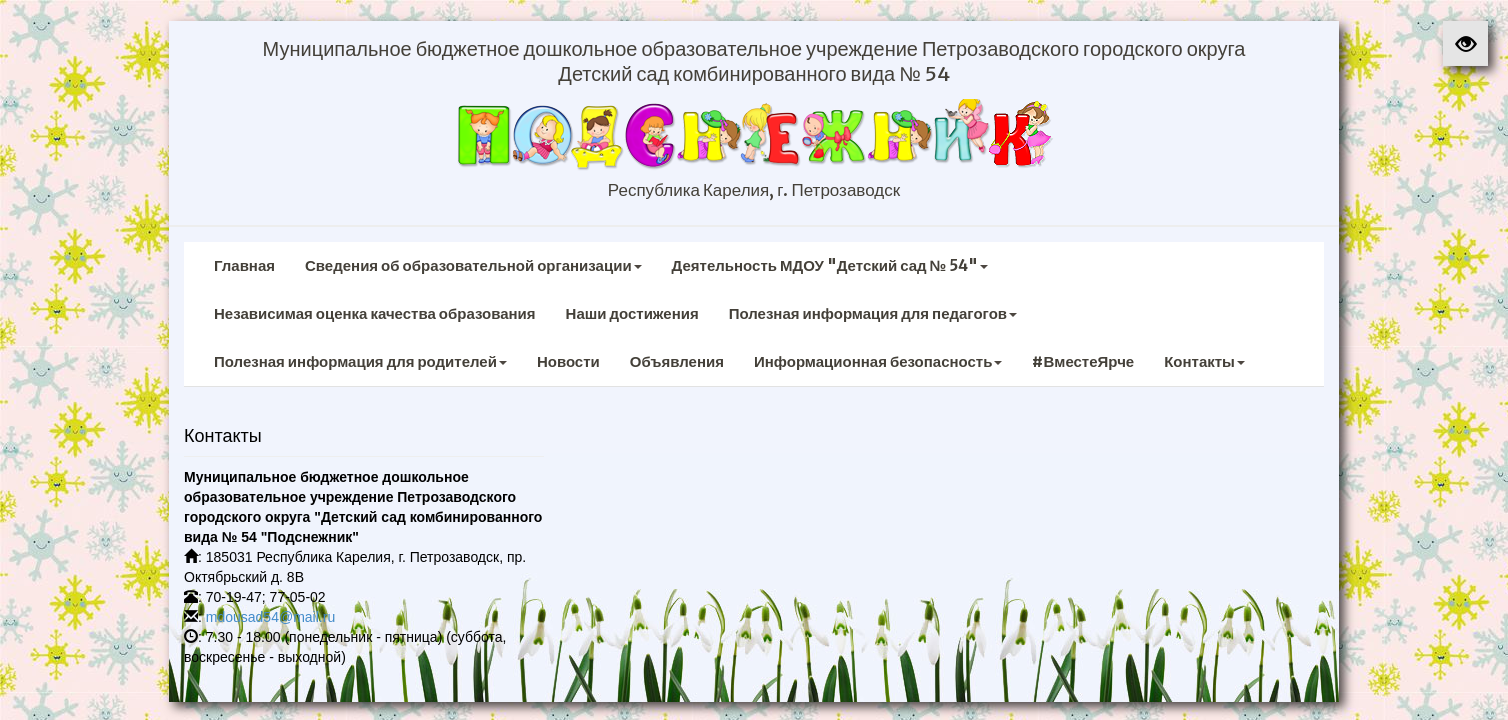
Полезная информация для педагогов (873, 313)
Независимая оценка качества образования (375, 313)
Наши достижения (632, 313)
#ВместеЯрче (1083, 361)
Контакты (1204, 361)
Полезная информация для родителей (360, 361)
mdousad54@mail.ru (270, 617)
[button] (1465, 43)
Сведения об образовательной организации (473, 265)
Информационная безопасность (878, 361)
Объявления (677, 361)
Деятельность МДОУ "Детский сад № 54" (830, 265)
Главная (244, 265)
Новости (568, 361)
